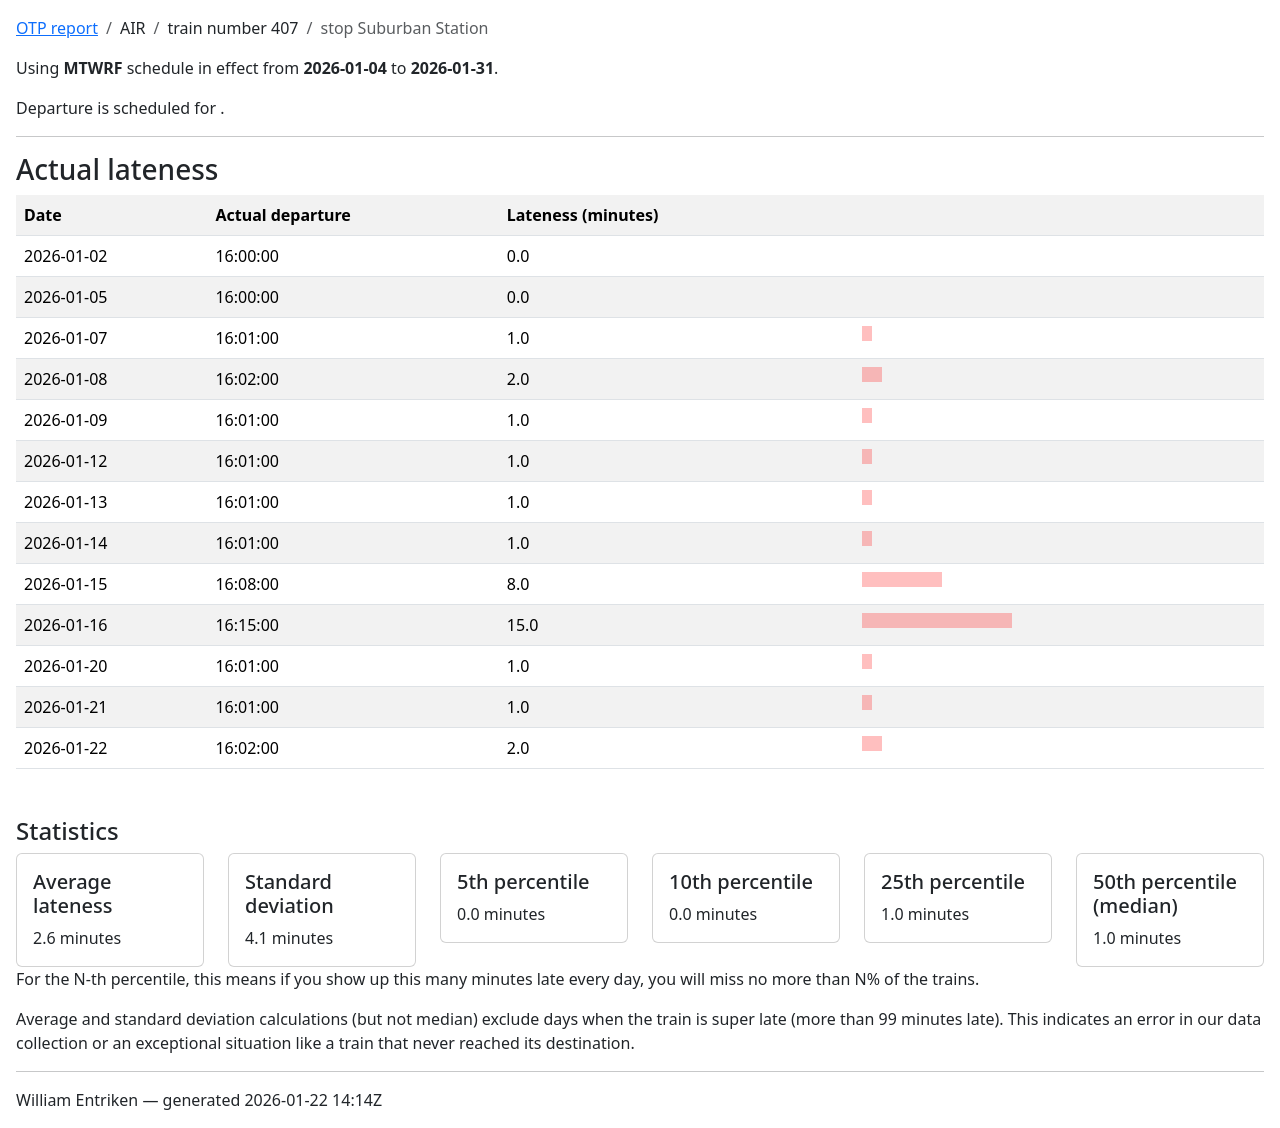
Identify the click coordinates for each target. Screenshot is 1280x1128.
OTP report (57, 28)
